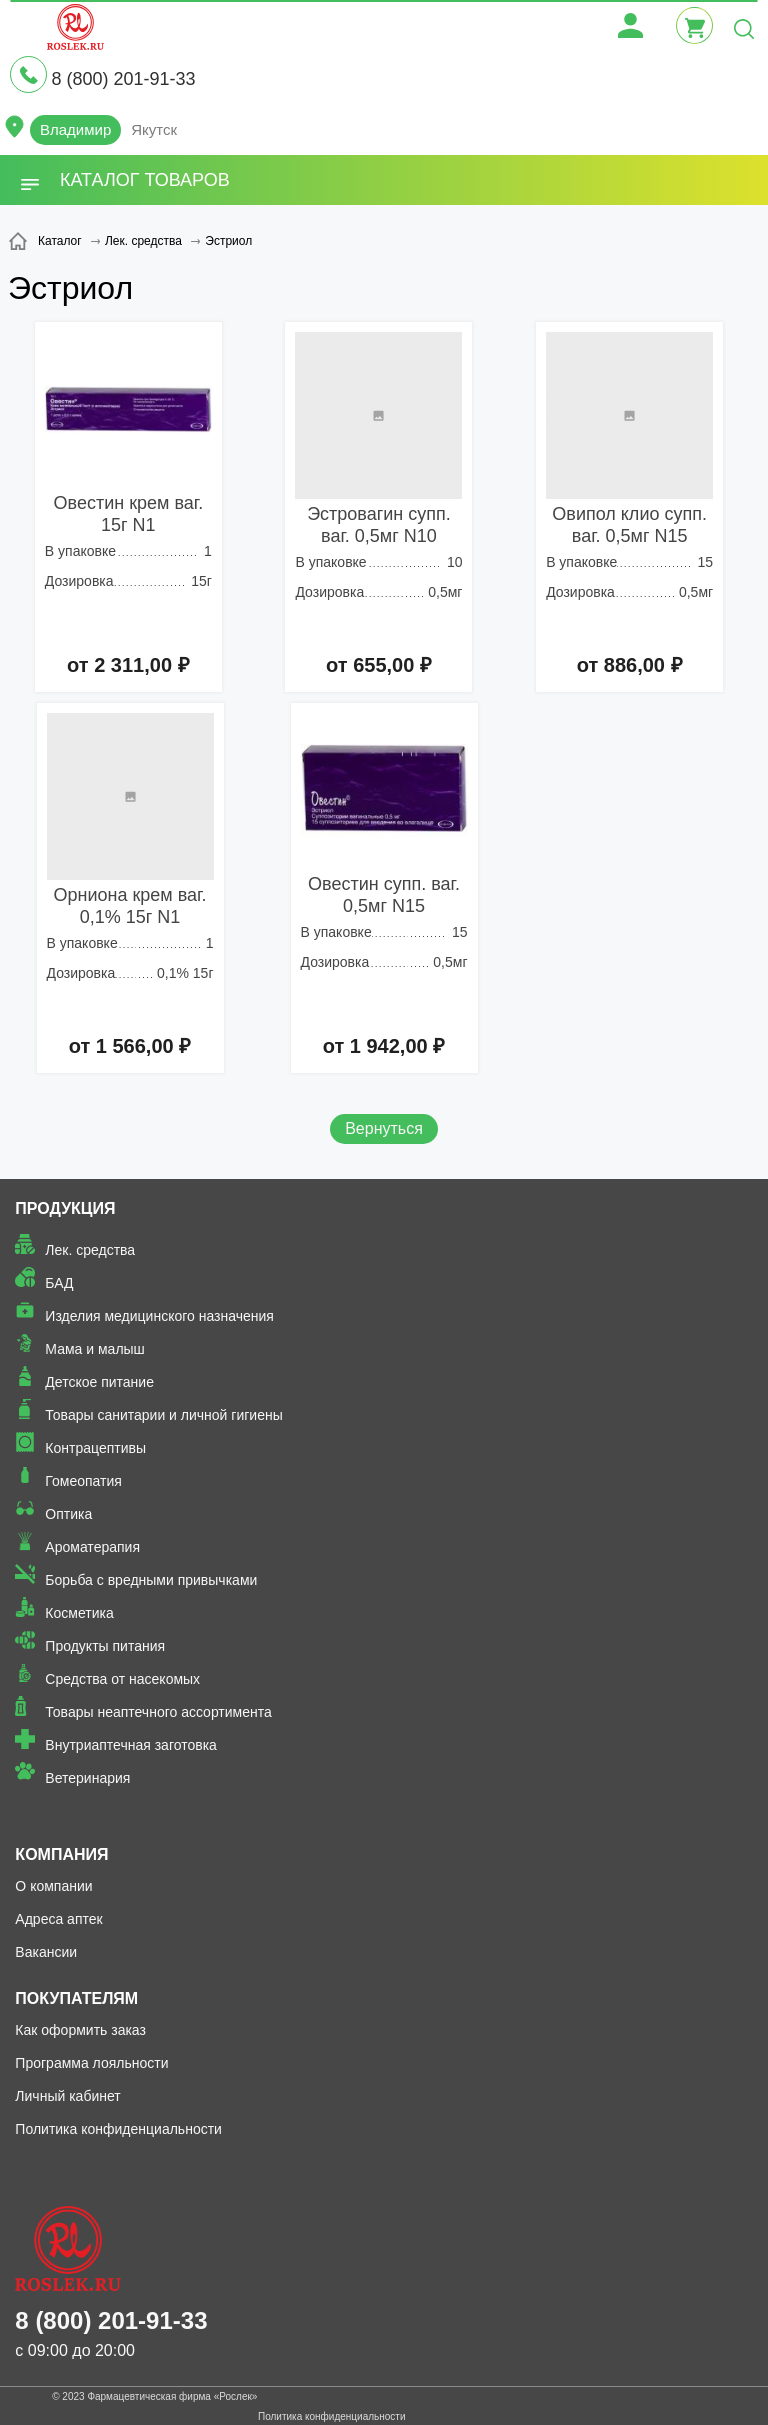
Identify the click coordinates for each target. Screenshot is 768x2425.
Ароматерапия (92, 1547)
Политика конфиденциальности (118, 2129)
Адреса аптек (58, 1919)
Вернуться (384, 1128)
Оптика (68, 1514)
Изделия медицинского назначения (159, 1316)
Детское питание (99, 1382)
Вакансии (46, 1952)
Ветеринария (87, 1778)
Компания (61, 1854)
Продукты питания (105, 1646)
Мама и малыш (95, 1349)
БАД (59, 1283)
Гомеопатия (83, 1481)
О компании (53, 1886)
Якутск (154, 129)
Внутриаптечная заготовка (131, 1745)
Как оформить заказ (80, 2030)
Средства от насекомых (122, 1679)
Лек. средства (90, 1250)
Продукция (65, 1208)
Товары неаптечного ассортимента (158, 1712)
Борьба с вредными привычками (151, 1580)
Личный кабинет (67, 2096)
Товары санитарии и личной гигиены (163, 1415)
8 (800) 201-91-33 (123, 79)
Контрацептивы (95, 1448)
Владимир (75, 129)
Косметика (79, 1613)
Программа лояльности (91, 2063)
